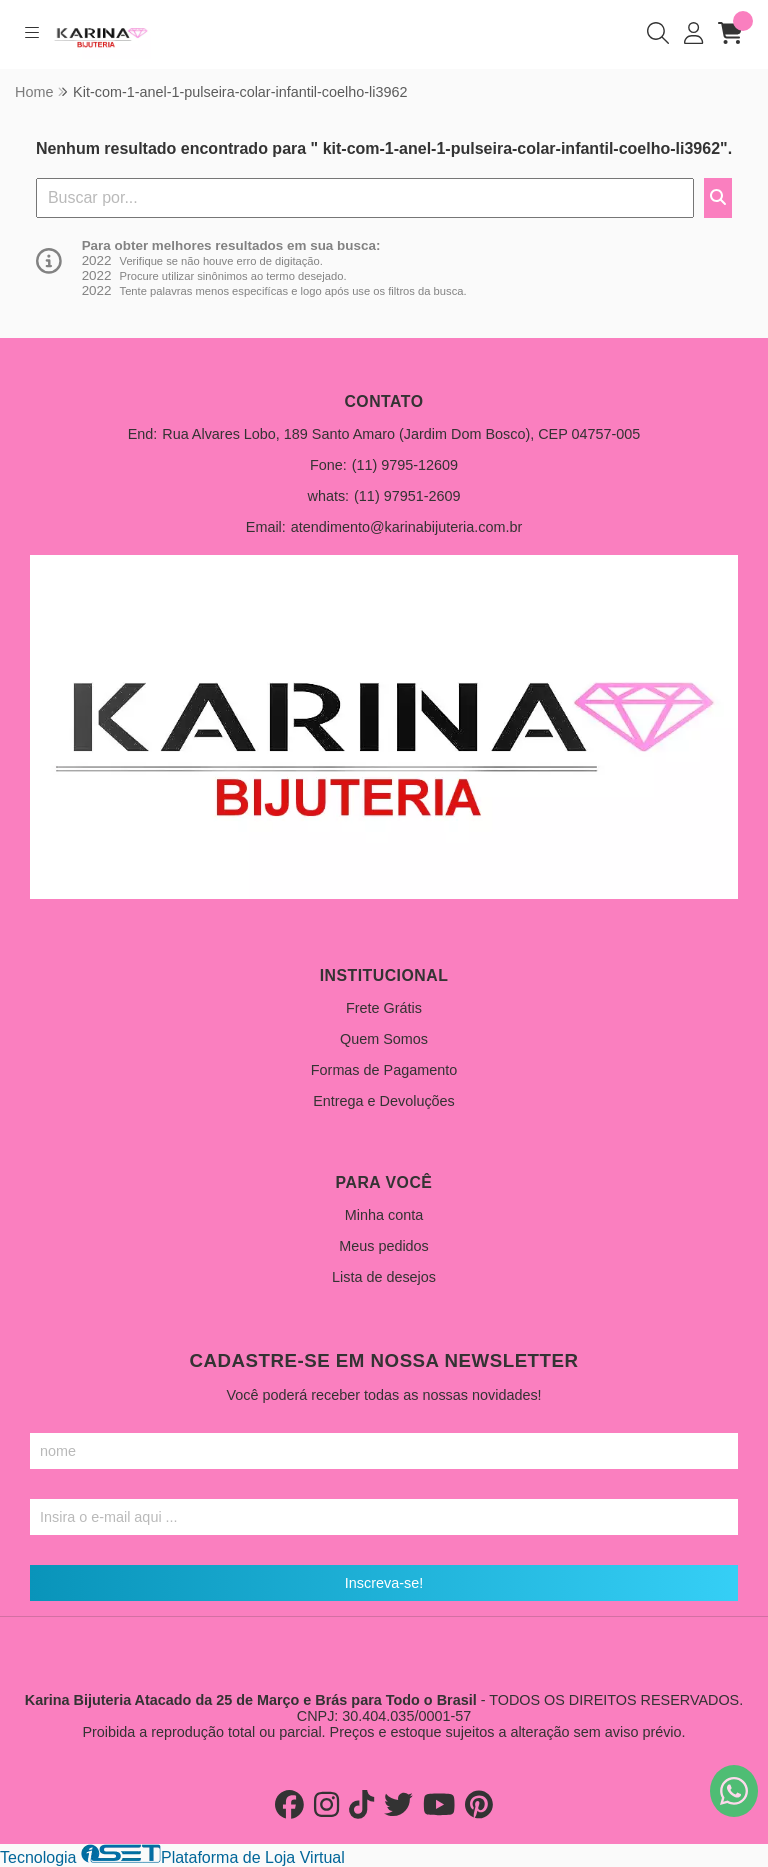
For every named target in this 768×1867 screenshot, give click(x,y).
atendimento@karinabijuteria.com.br (406, 527)
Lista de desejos (384, 1277)
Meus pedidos (384, 1246)
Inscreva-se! (384, 1583)
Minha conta (384, 1215)
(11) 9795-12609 (405, 465)
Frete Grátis (384, 1008)
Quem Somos (384, 1039)
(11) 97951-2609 (407, 496)
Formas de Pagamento (384, 1070)
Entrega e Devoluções (384, 1101)
